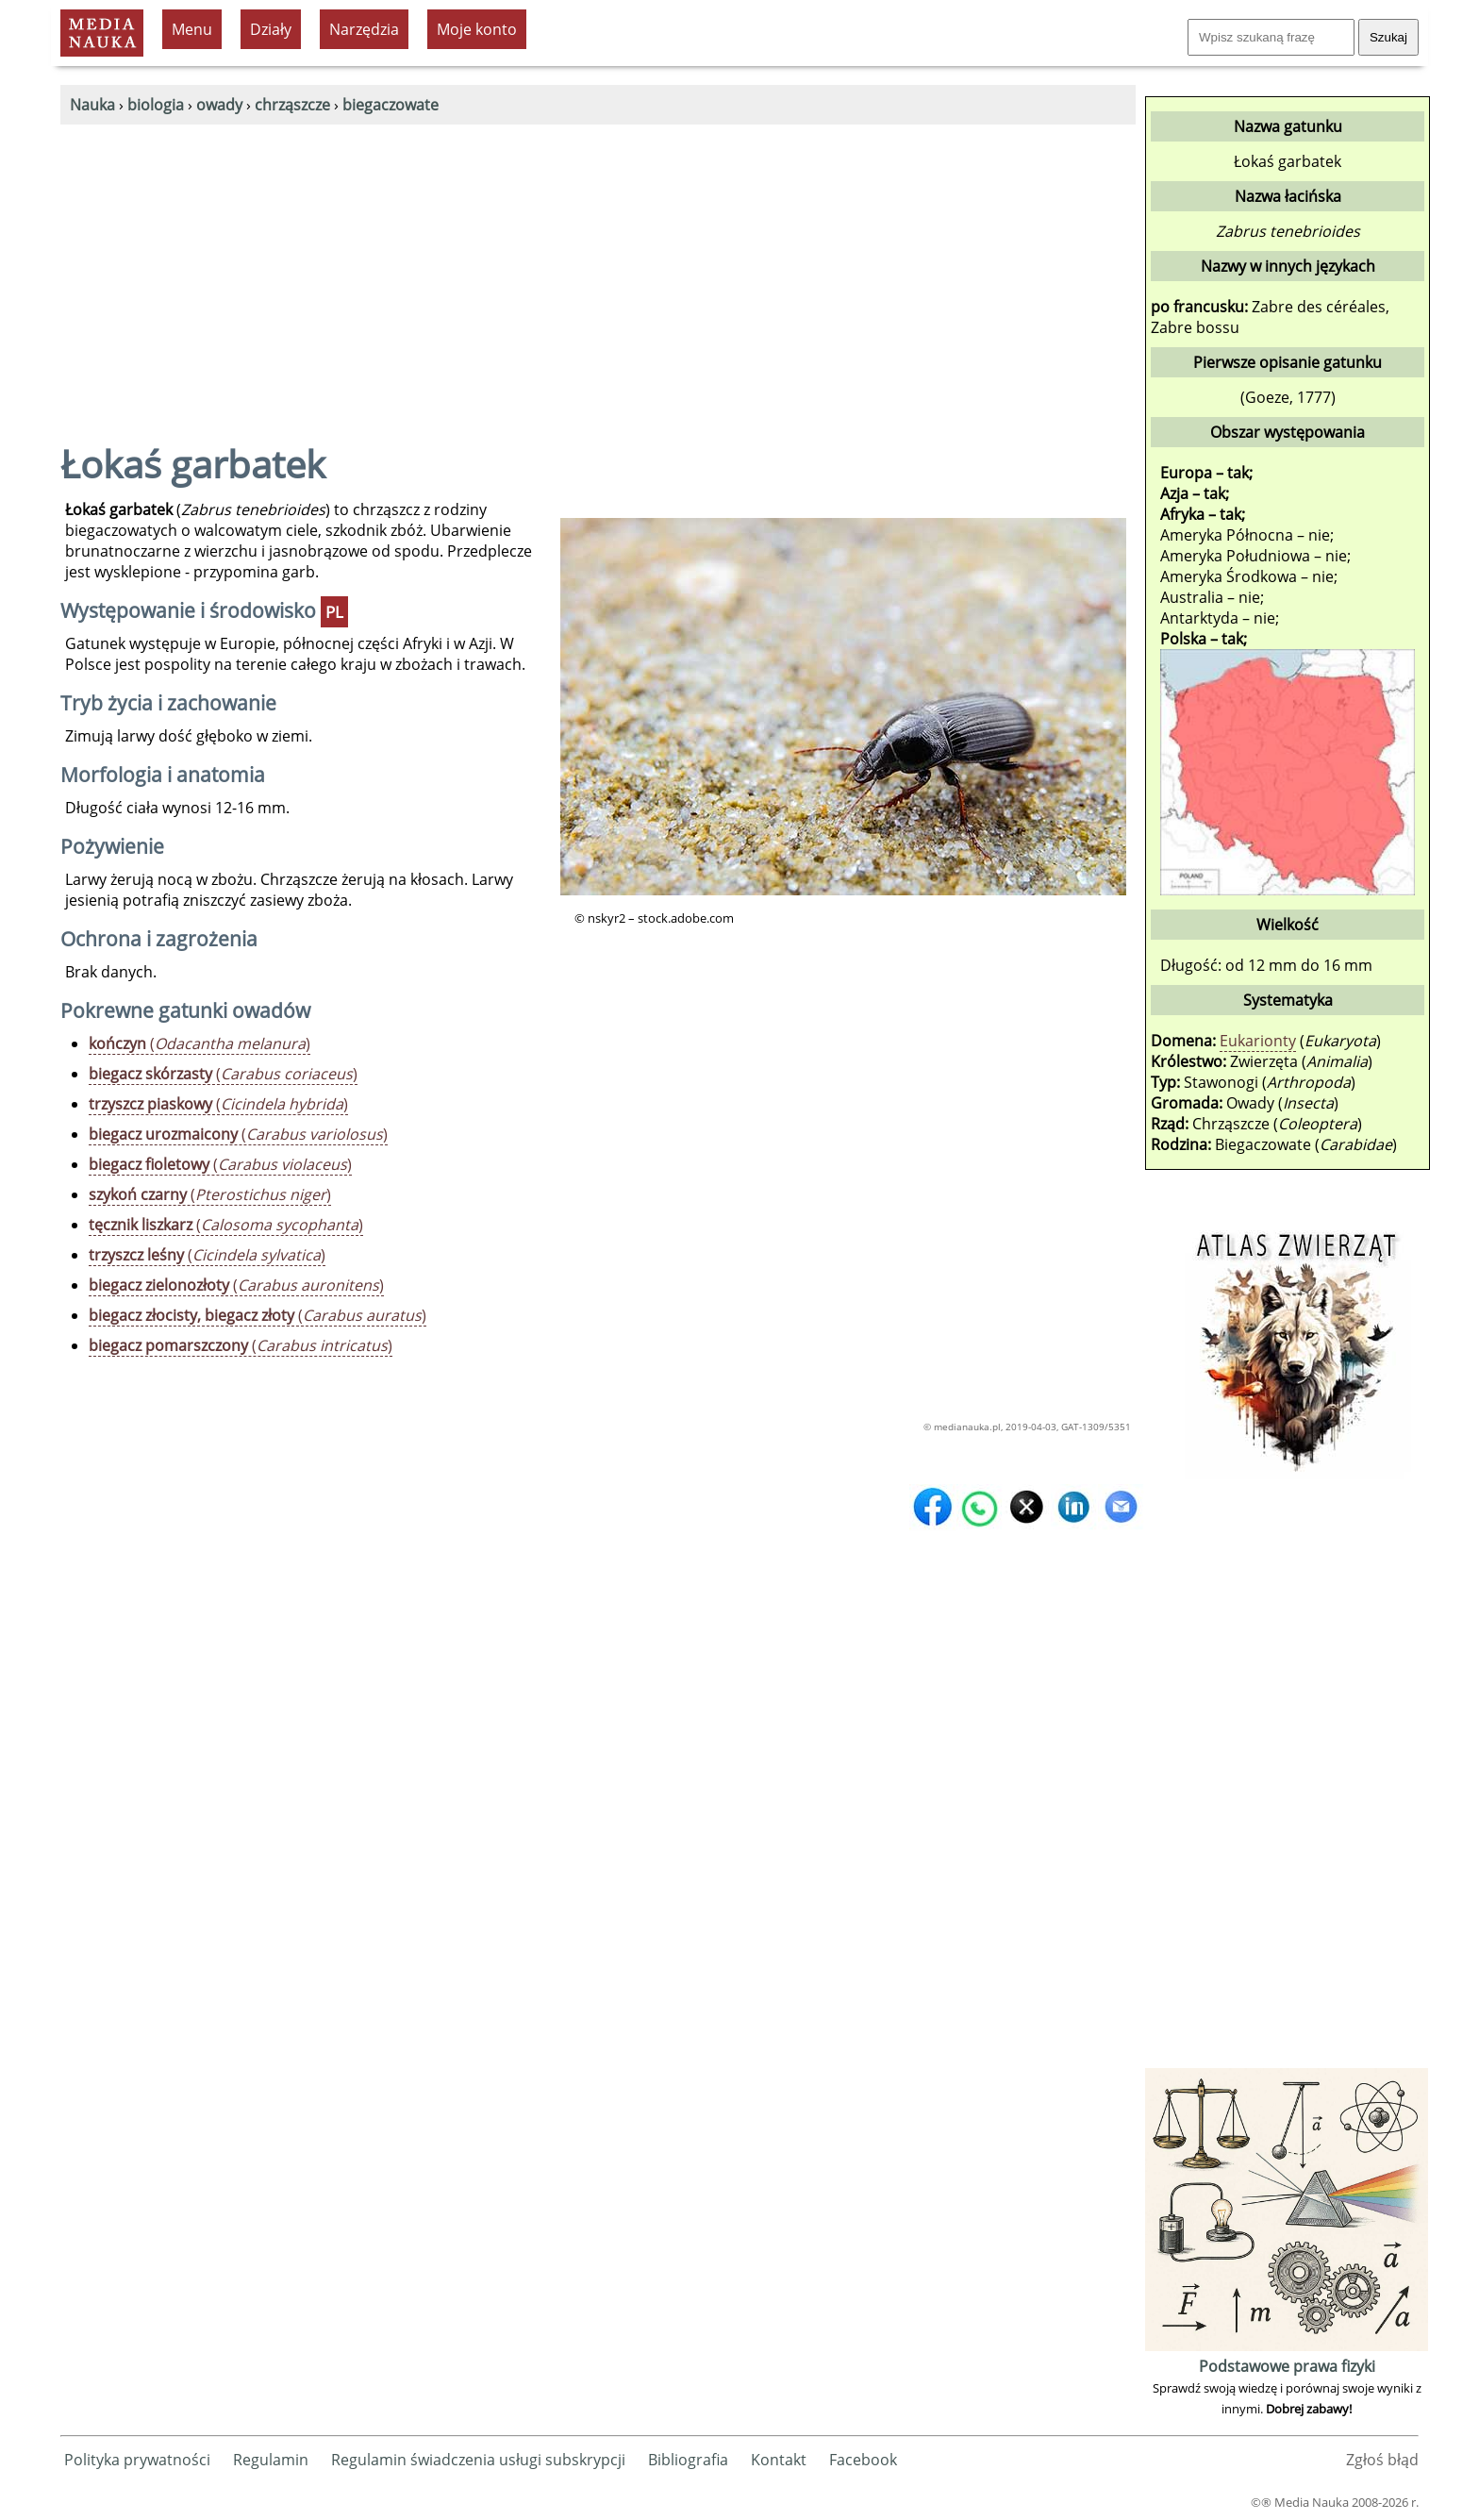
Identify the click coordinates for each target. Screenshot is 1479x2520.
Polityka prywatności (137, 2459)
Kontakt (778, 2459)
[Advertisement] (598, 266)
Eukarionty (1258, 1040)
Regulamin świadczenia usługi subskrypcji (478, 2459)
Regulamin (270, 2459)
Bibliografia (688, 2459)
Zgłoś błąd (1382, 2459)
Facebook (863, 2459)
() (199, 1043)
